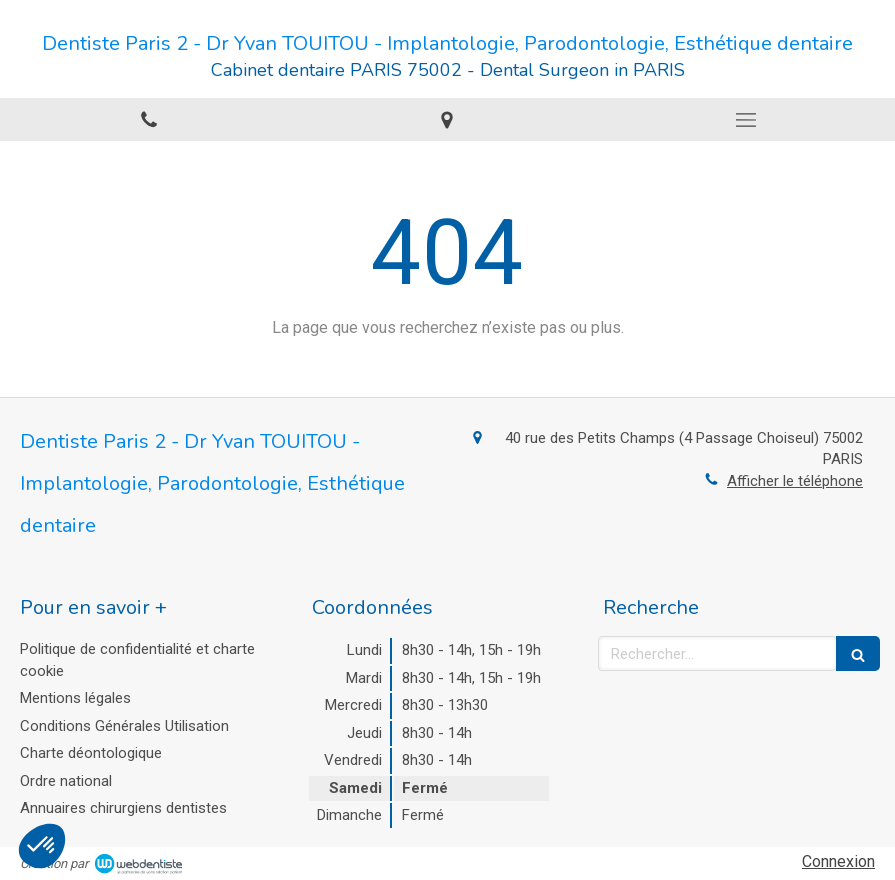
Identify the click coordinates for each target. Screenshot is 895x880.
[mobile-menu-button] (746, 120)
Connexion (838, 861)
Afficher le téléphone (795, 481)
